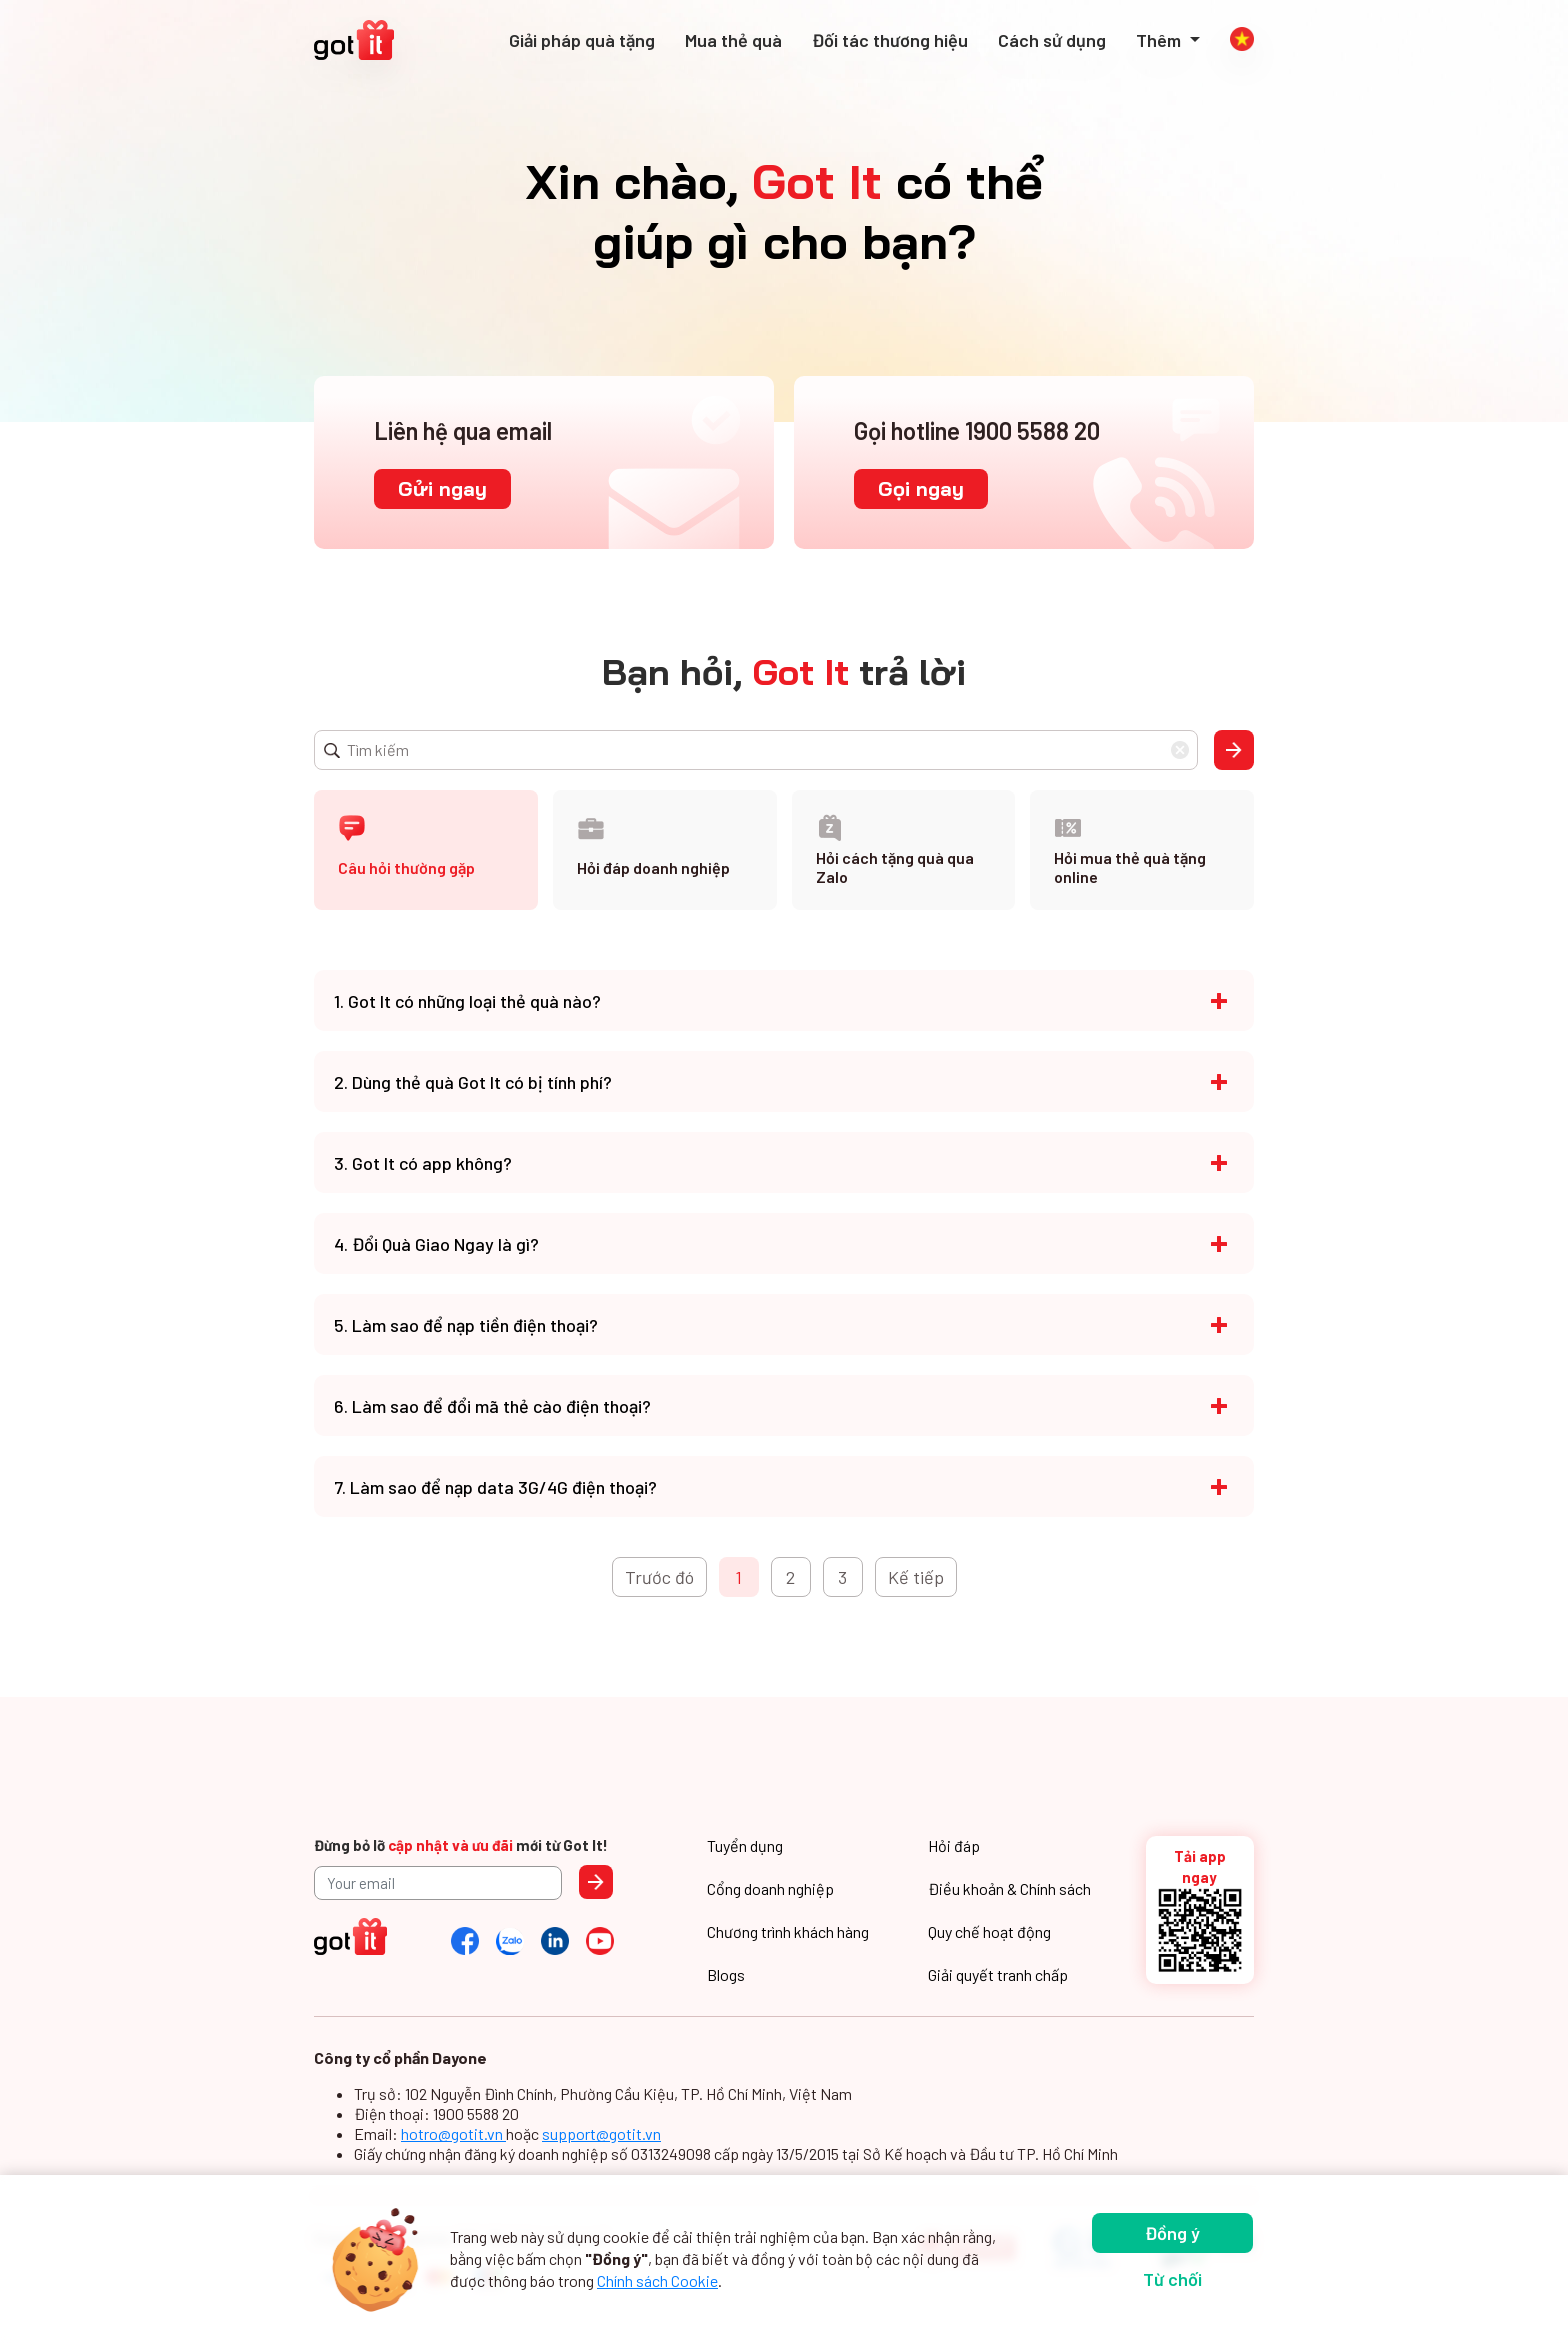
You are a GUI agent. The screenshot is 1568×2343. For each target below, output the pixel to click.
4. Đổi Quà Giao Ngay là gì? (436, 1244)
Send (596, 1882)
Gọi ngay (921, 488)
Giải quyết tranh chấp (998, 1974)
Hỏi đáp (954, 1845)
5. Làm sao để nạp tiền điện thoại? (466, 1325)
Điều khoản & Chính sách (1009, 1888)
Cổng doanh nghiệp (770, 1888)
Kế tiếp (916, 1577)
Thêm (1160, 40)
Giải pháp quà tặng (582, 40)
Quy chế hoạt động (989, 1931)
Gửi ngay (442, 488)
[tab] (426, 850)
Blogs (726, 1974)
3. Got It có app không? (423, 1163)
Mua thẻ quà (733, 40)
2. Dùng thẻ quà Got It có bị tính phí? (473, 1082)
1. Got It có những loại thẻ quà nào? (467, 1001)
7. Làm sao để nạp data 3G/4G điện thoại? (495, 1487)
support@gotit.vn (601, 2133)
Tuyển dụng (745, 1845)
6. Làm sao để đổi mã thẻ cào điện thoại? (492, 1406)
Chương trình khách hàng (788, 1931)
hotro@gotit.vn (453, 2133)
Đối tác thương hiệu (890, 40)
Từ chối (1172, 2279)
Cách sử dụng (1052, 40)
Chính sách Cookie (657, 2280)
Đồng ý (1172, 2233)
